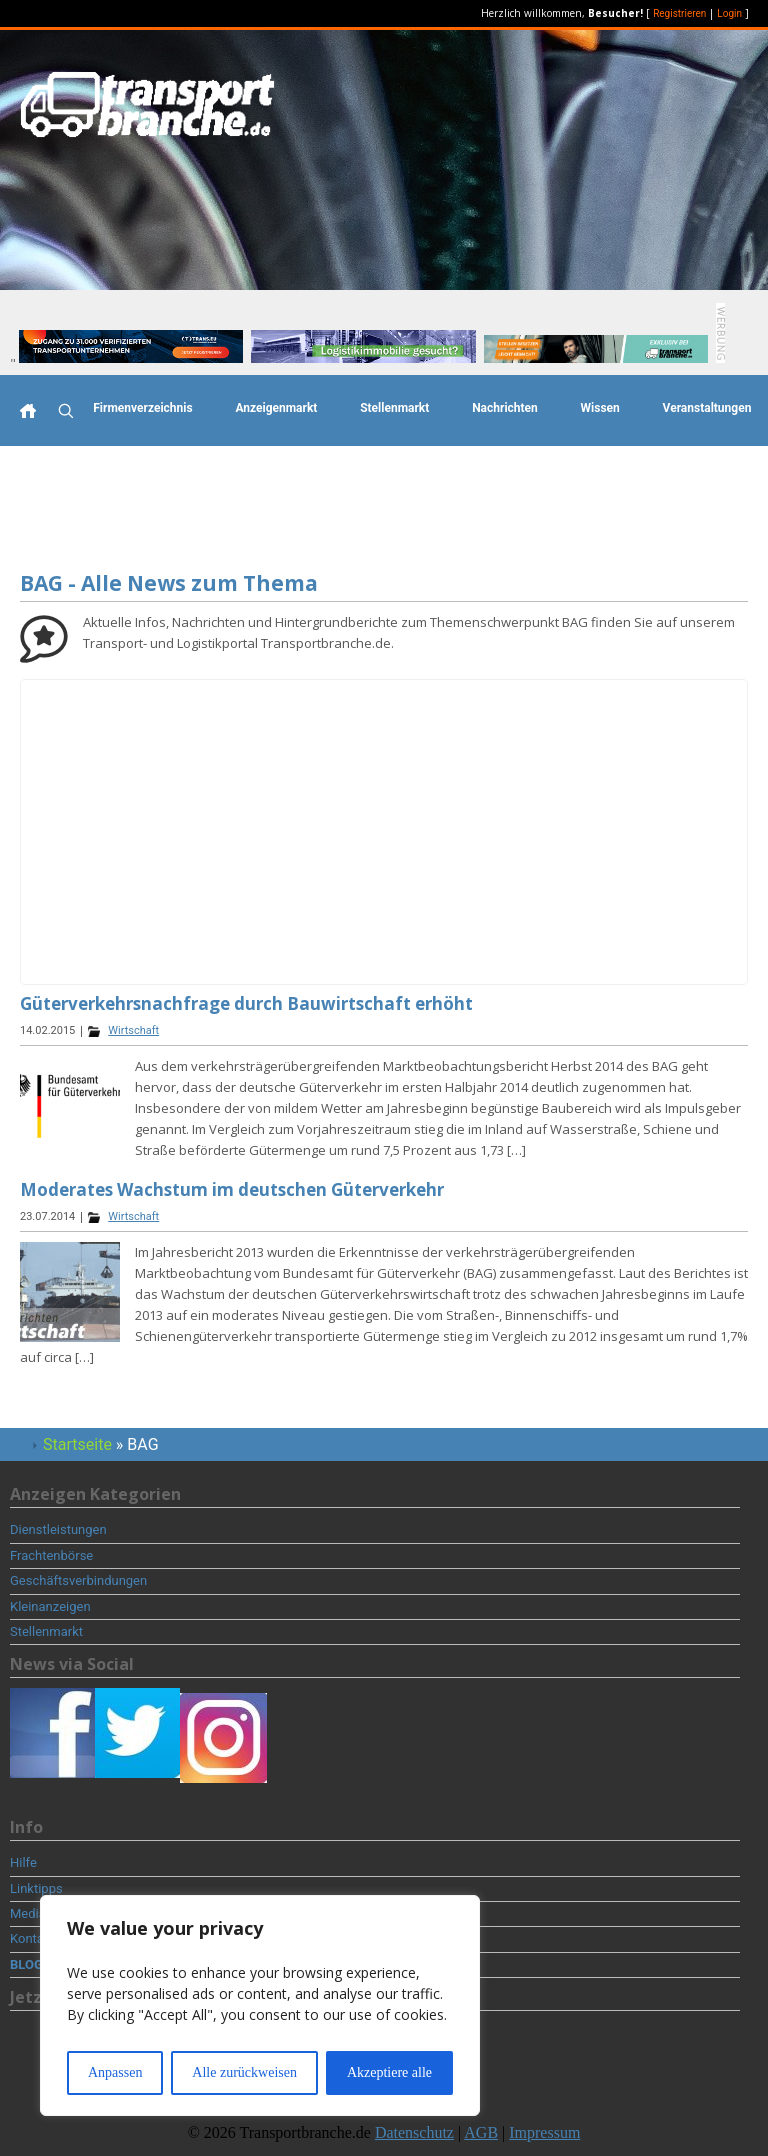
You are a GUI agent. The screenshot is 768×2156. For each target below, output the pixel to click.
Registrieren (679, 13)
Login (729, 13)
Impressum (544, 2132)
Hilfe (23, 1862)
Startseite (77, 1444)
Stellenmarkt (394, 408)
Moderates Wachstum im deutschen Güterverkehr (232, 1189)
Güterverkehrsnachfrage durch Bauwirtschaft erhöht (246, 1003)
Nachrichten (505, 408)
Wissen (600, 408)
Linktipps (36, 1888)
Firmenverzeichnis (142, 408)
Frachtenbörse (51, 1555)
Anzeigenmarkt (276, 408)
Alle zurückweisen (244, 2072)
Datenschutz (414, 2132)
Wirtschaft (133, 1030)
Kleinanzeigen (50, 1606)
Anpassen (115, 2072)
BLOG (26, 1964)
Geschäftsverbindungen (78, 1580)
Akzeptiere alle (389, 2072)
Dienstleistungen (58, 1529)
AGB (481, 2132)
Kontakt (32, 1938)
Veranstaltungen (707, 408)
